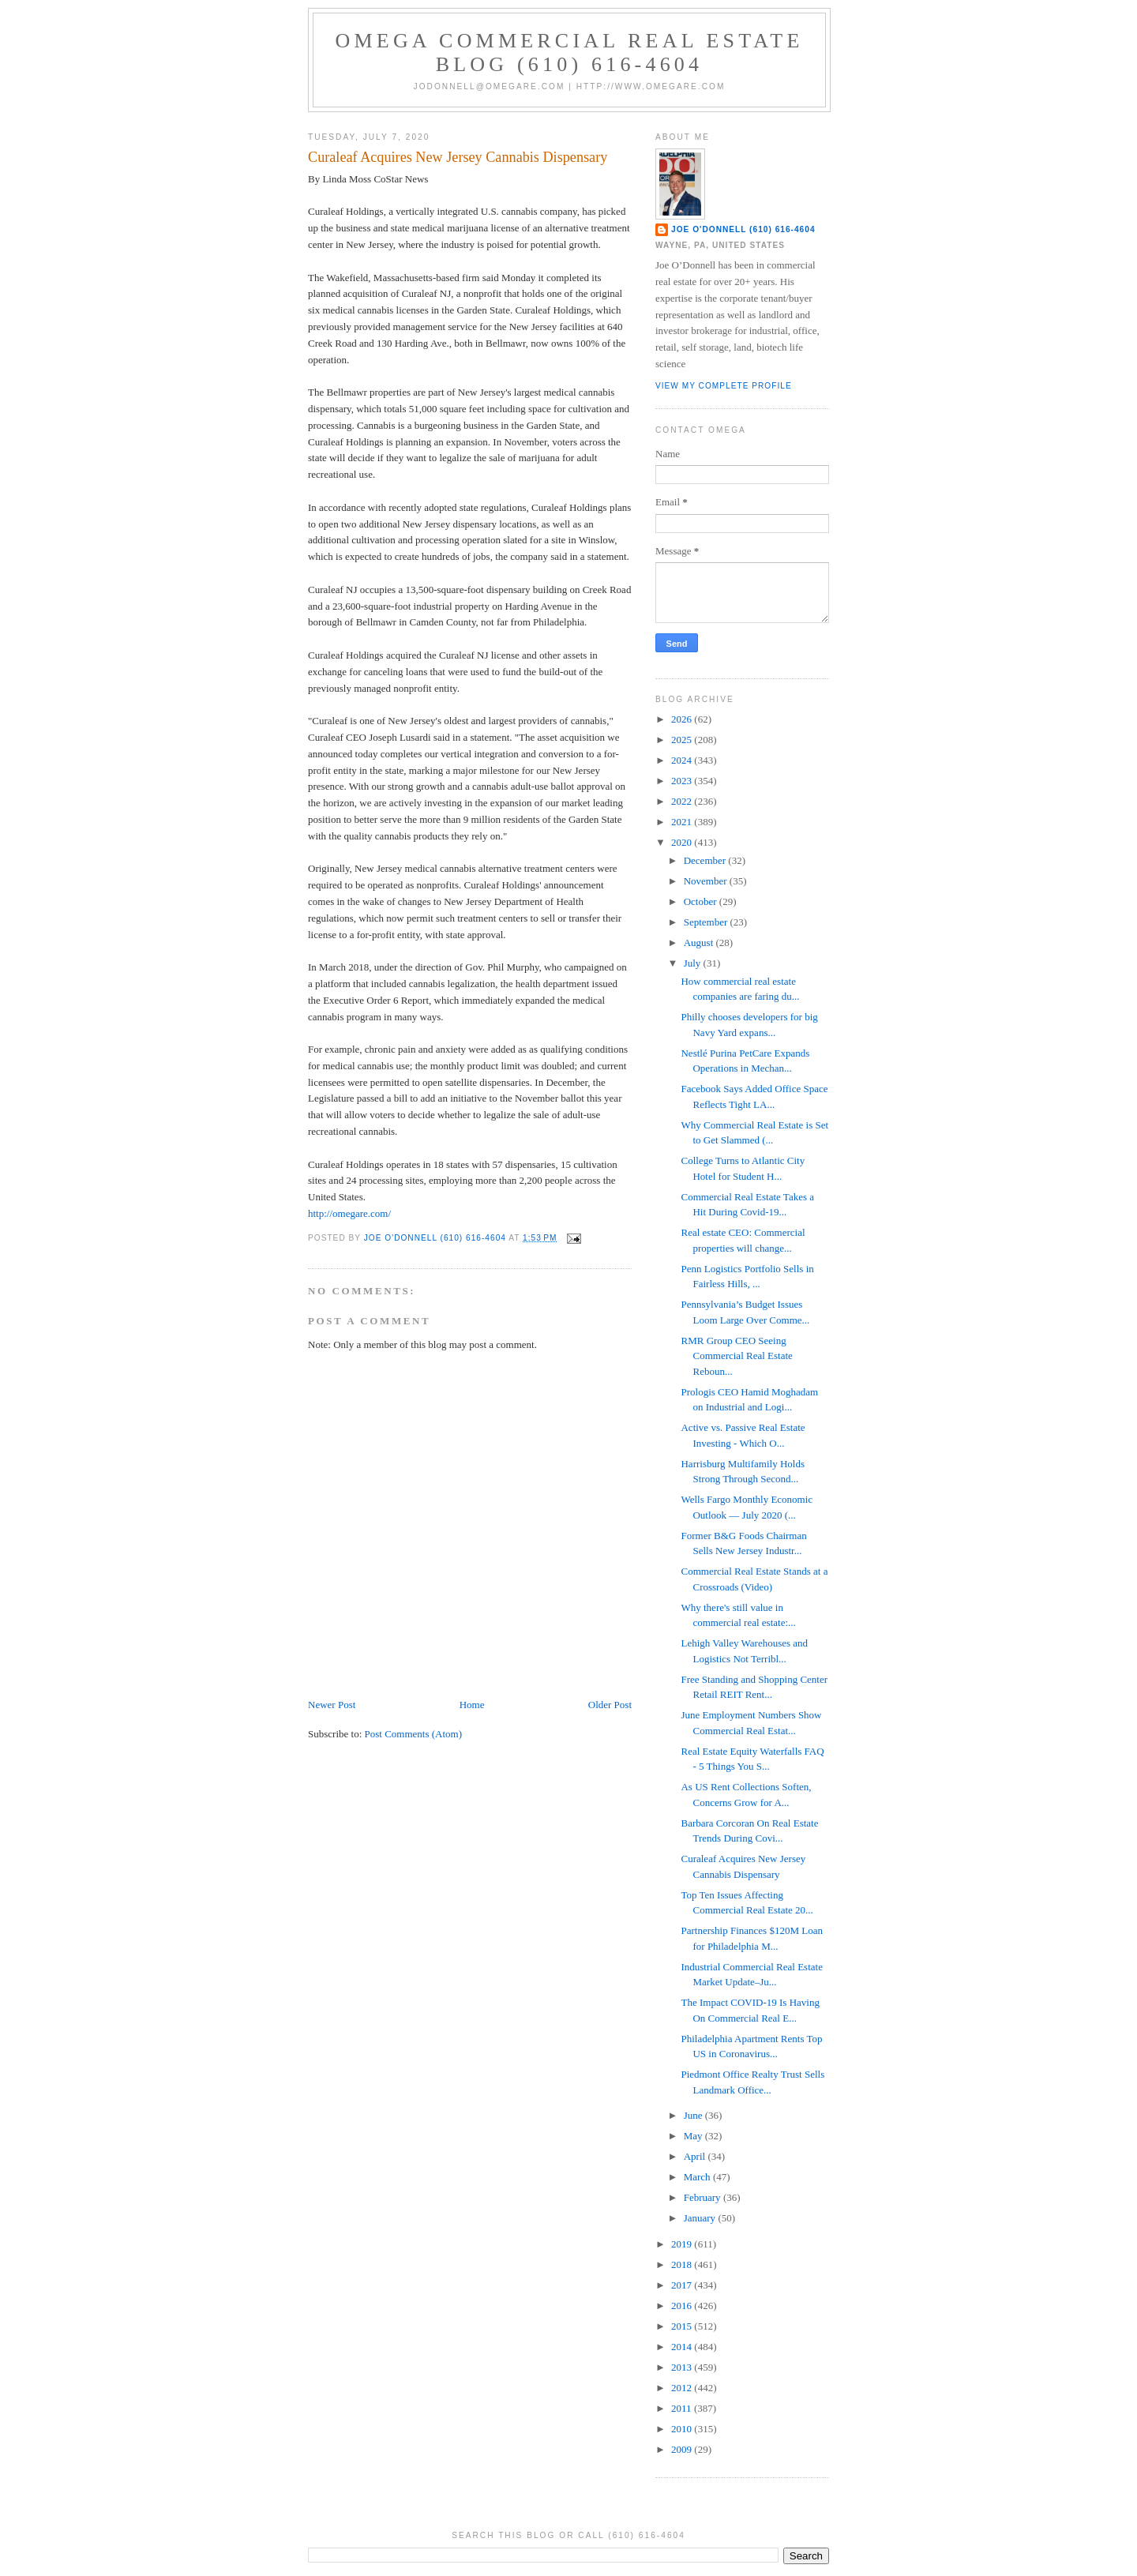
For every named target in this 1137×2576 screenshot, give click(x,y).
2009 (682, 2449)
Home (472, 1704)
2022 (682, 801)
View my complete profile (723, 385)
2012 (682, 2388)
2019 (682, 2244)
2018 (682, 2264)
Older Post (610, 1704)
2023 (682, 781)
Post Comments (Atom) (414, 1734)
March (698, 2177)
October (701, 901)
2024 (682, 760)
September (707, 922)
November (707, 881)
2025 (682, 739)
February (703, 2197)
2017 (682, 2285)
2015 (682, 2326)
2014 (682, 2347)
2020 (682, 842)
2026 (682, 719)
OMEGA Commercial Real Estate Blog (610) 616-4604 (570, 52)
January (701, 2218)
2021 (682, 822)
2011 (682, 2408)
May (694, 2136)
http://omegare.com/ (349, 1213)
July (694, 963)
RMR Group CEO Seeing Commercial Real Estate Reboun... (736, 1356)
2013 (682, 2367)
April (696, 2156)
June (694, 2115)
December (706, 860)
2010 (682, 2429)
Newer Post (331, 1704)
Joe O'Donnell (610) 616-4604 (743, 229)
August (700, 942)
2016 (682, 2305)
